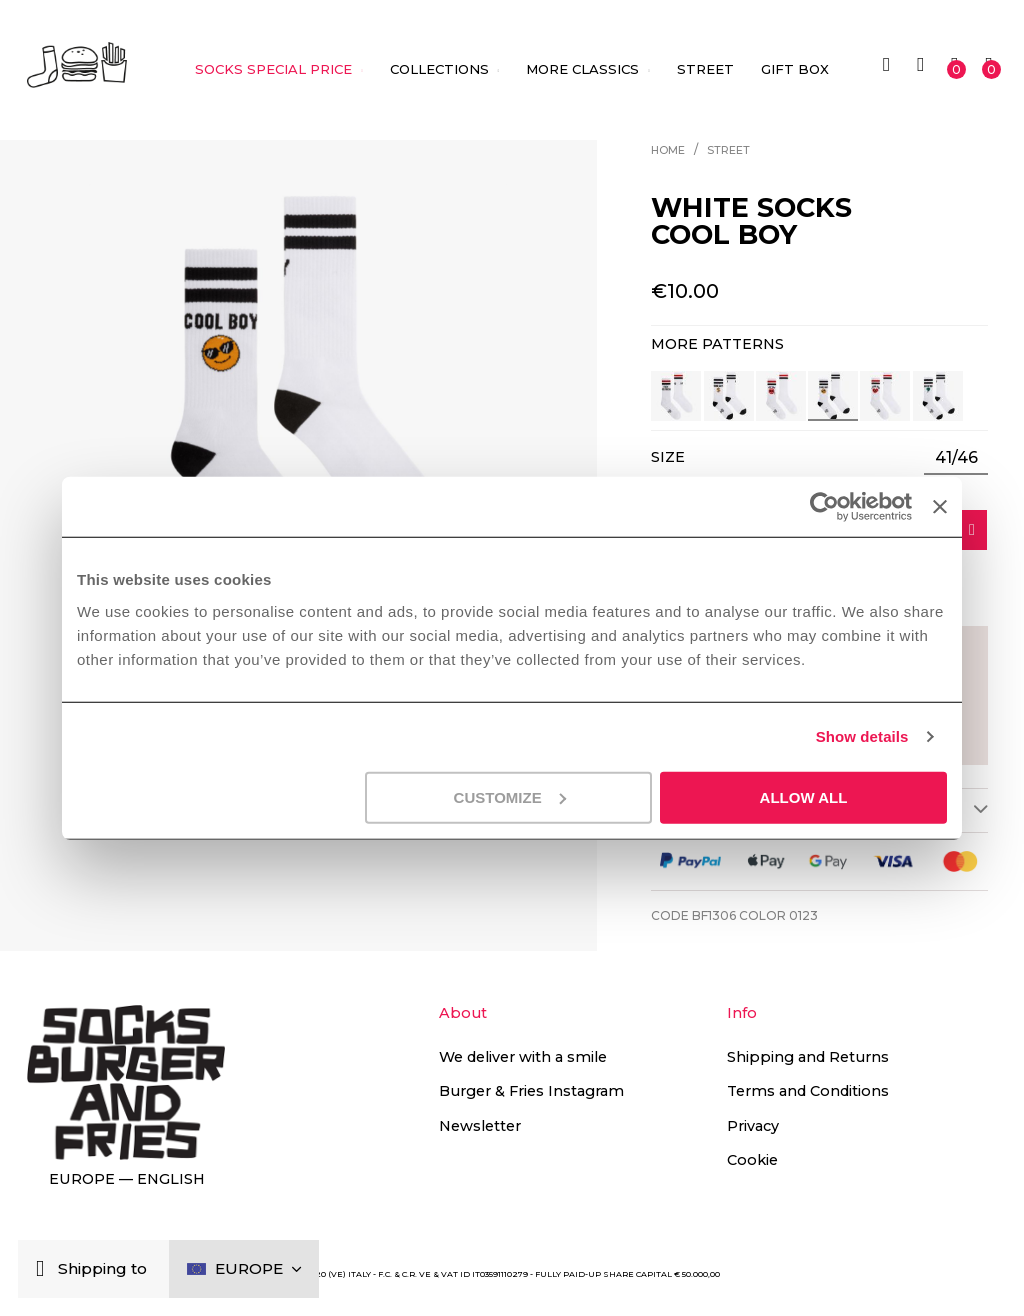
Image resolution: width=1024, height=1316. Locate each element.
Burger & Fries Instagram (531, 1091)
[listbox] (956, 457)
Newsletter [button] (480, 1126)
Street (728, 150)
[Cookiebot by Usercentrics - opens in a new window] (824, 507)
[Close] (44, 1269)
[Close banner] (940, 507)
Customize (510, 796)
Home (668, 150)
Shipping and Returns (808, 1057)
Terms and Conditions (808, 1091)
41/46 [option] (956, 457)
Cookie (752, 1160)
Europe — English (127, 1179)
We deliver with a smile (523, 1057)
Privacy (753, 1126)
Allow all (804, 796)
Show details (862, 736)
